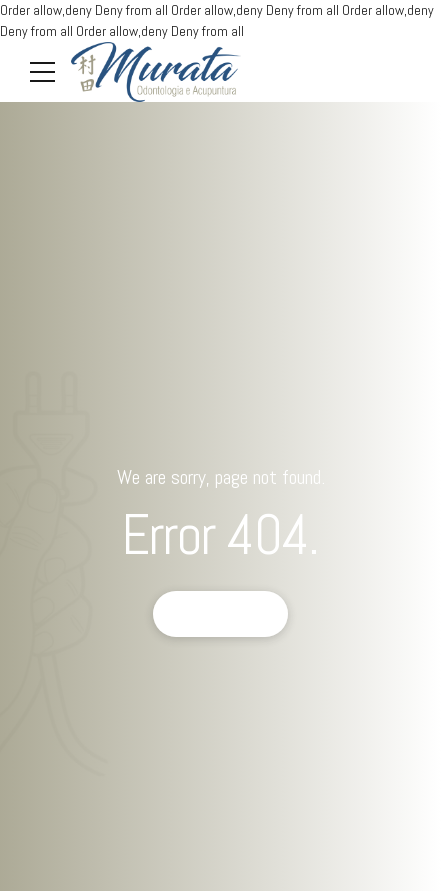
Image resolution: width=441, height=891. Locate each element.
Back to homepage (220, 614)
